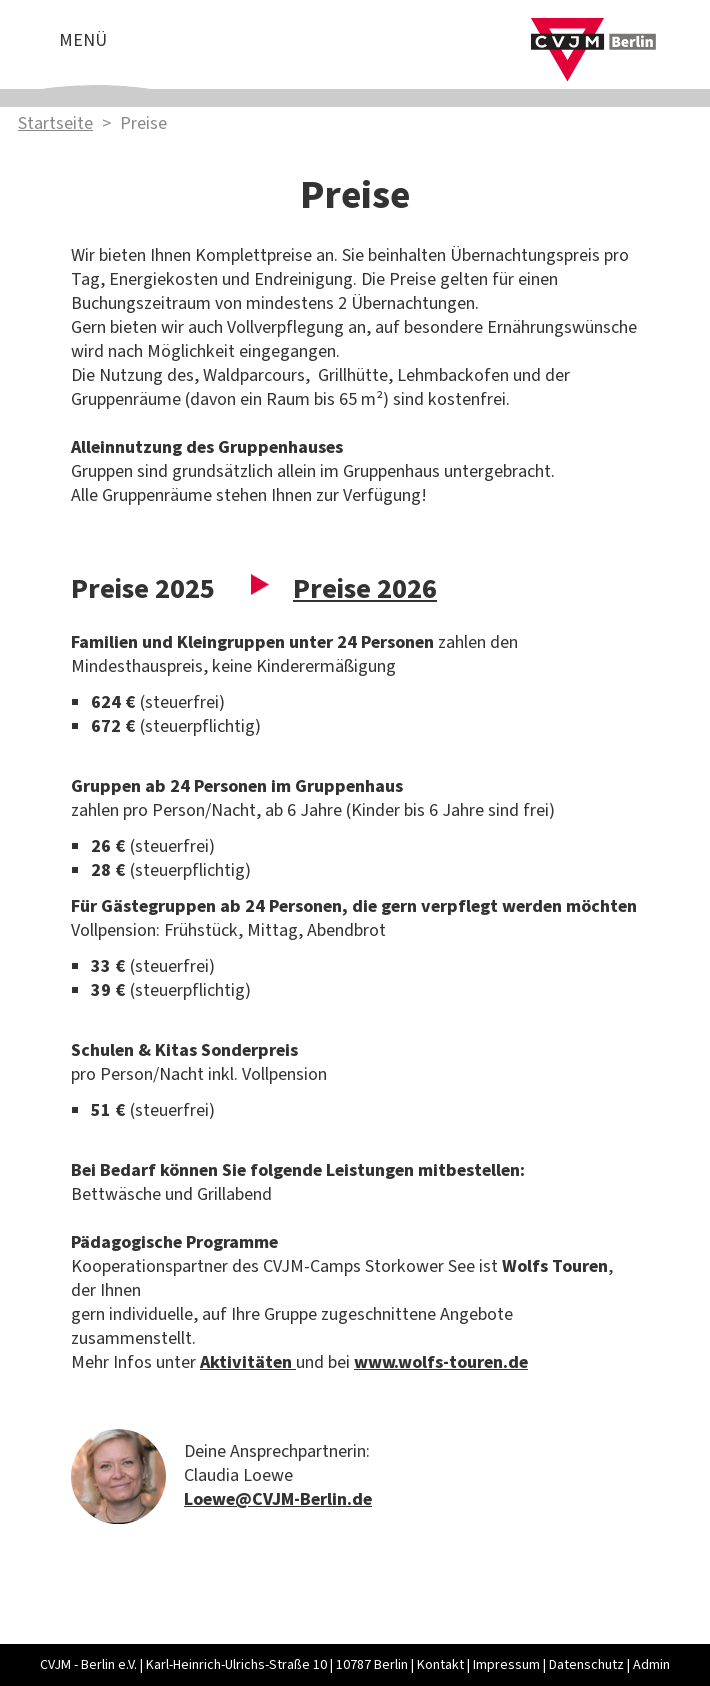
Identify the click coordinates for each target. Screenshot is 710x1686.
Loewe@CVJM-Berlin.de (278, 1499)
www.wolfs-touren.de (441, 1362)
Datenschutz (586, 1665)
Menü (83, 40)
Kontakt (440, 1665)
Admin (651, 1665)
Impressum (506, 1665)
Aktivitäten (248, 1362)
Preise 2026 (365, 589)
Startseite (55, 123)
